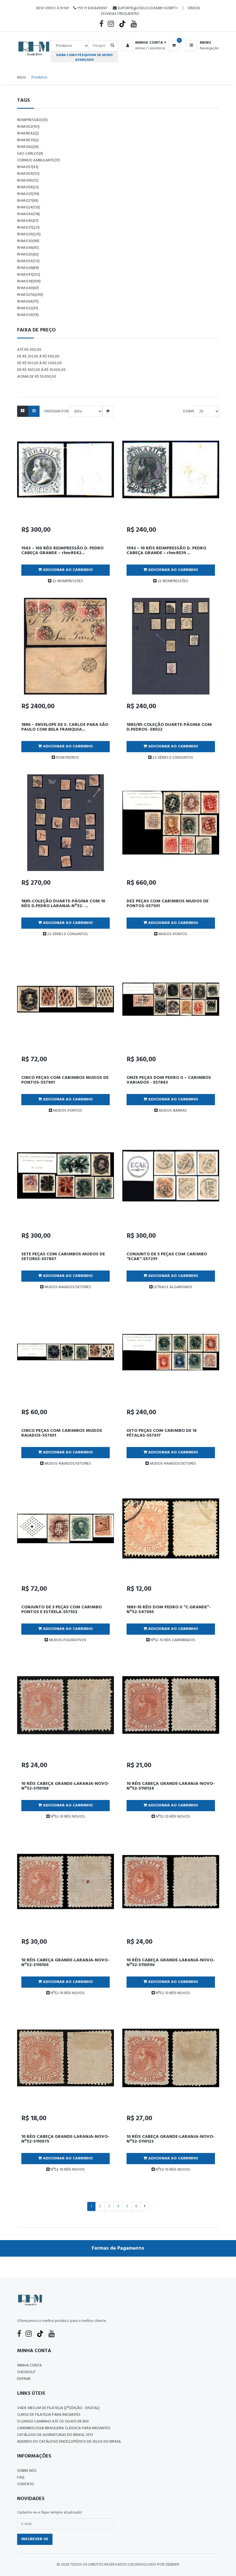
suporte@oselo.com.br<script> (145, 8)
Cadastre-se (156, 48)
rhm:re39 (28, 140)
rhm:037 (28, 227)
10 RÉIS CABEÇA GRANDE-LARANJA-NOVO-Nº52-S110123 (171, 2139)
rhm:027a (30, 295)
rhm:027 (27, 201)
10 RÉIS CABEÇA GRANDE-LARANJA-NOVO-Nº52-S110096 (171, 1963)
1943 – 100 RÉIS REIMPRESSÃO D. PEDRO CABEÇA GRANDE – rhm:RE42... (62, 551)
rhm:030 (28, 241)
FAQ (20, 2477)
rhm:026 (28, 268)
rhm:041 (28, 274)
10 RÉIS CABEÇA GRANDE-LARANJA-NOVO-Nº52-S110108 (65, 1786)
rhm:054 (28, 261)
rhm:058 (28, 187)
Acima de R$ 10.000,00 (36, 376)
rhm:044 (28, 214)
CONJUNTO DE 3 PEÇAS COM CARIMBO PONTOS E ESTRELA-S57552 (61, 1610)
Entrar (140, 48)
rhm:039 (28, 315)
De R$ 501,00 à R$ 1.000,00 (39, 363)
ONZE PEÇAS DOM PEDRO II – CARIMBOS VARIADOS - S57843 (169, 1080)
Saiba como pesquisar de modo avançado (84, 57)
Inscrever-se (34, 2539)
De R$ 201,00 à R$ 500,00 (38, 356)
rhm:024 (28, 207)
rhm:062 (28, 147)
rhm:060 (27, 180)
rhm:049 (28, 288)
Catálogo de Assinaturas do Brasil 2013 (55, 2435)
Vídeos (193, 8)
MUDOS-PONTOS (170, 934)
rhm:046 (28, 248)
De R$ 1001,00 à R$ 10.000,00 (41, 370)
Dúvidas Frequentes (120, 14)
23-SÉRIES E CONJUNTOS (170, 757)
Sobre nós (26, 2471)
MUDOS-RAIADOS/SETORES (65, 1287)
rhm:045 (27, 221)
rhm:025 (28, 254)
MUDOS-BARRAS (170, 1110)
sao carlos (30, 153)
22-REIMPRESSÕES (65, 581)
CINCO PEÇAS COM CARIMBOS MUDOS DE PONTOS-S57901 (65, 1080)
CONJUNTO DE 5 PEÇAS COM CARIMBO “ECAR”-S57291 (167, 1257)
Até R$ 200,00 (29, 350)
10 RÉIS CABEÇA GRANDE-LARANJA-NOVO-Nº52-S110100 (65, 1963)
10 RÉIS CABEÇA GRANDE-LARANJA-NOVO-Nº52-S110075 (65, 2139)
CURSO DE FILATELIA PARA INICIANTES (49, 2415)
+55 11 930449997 (90, 8)
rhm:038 (29, 281)
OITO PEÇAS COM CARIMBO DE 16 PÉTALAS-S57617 (162, 1433)
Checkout (26, 2372)
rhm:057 (27, 167)
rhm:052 (28, 127)
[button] (143, 43)
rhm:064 (28, 301)
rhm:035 (28, 194)
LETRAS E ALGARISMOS (170, 1287)
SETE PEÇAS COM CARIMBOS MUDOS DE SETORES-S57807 (63, 1257)
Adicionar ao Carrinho (65, 570)
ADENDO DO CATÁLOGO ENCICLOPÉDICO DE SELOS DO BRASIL (69, 2441)
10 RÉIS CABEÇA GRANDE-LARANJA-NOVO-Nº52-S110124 (171, 1786)
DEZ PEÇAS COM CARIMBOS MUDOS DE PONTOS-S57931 (167, 904)
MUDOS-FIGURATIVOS (65, 1640)
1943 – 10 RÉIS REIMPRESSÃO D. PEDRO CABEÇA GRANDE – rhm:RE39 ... (166, 551)
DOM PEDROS (65, 757)
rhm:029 (29, 234)
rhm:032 (27, 308)
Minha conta (29, 2365)
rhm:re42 (28, 133)
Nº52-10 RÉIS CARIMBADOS (170, 1640)
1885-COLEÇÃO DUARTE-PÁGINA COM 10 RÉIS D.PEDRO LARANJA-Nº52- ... (63, 904)
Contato (25, 2484)
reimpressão (32, 120)
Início (21, 77)
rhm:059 (28, 174)
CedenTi (172, 2564)
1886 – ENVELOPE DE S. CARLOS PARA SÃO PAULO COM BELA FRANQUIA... (64, 727)
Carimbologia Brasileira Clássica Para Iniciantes (63, 2428)
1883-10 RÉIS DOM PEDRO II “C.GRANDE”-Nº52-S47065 (169, 1610)
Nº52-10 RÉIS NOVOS (65, 1816)
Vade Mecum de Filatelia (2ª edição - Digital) (58, 2408)
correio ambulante (38, 160)
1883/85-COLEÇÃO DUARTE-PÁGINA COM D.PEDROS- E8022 (169, 727)
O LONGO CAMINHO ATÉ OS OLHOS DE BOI (53, 2421)
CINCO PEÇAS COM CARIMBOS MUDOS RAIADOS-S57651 (61, 1433)
